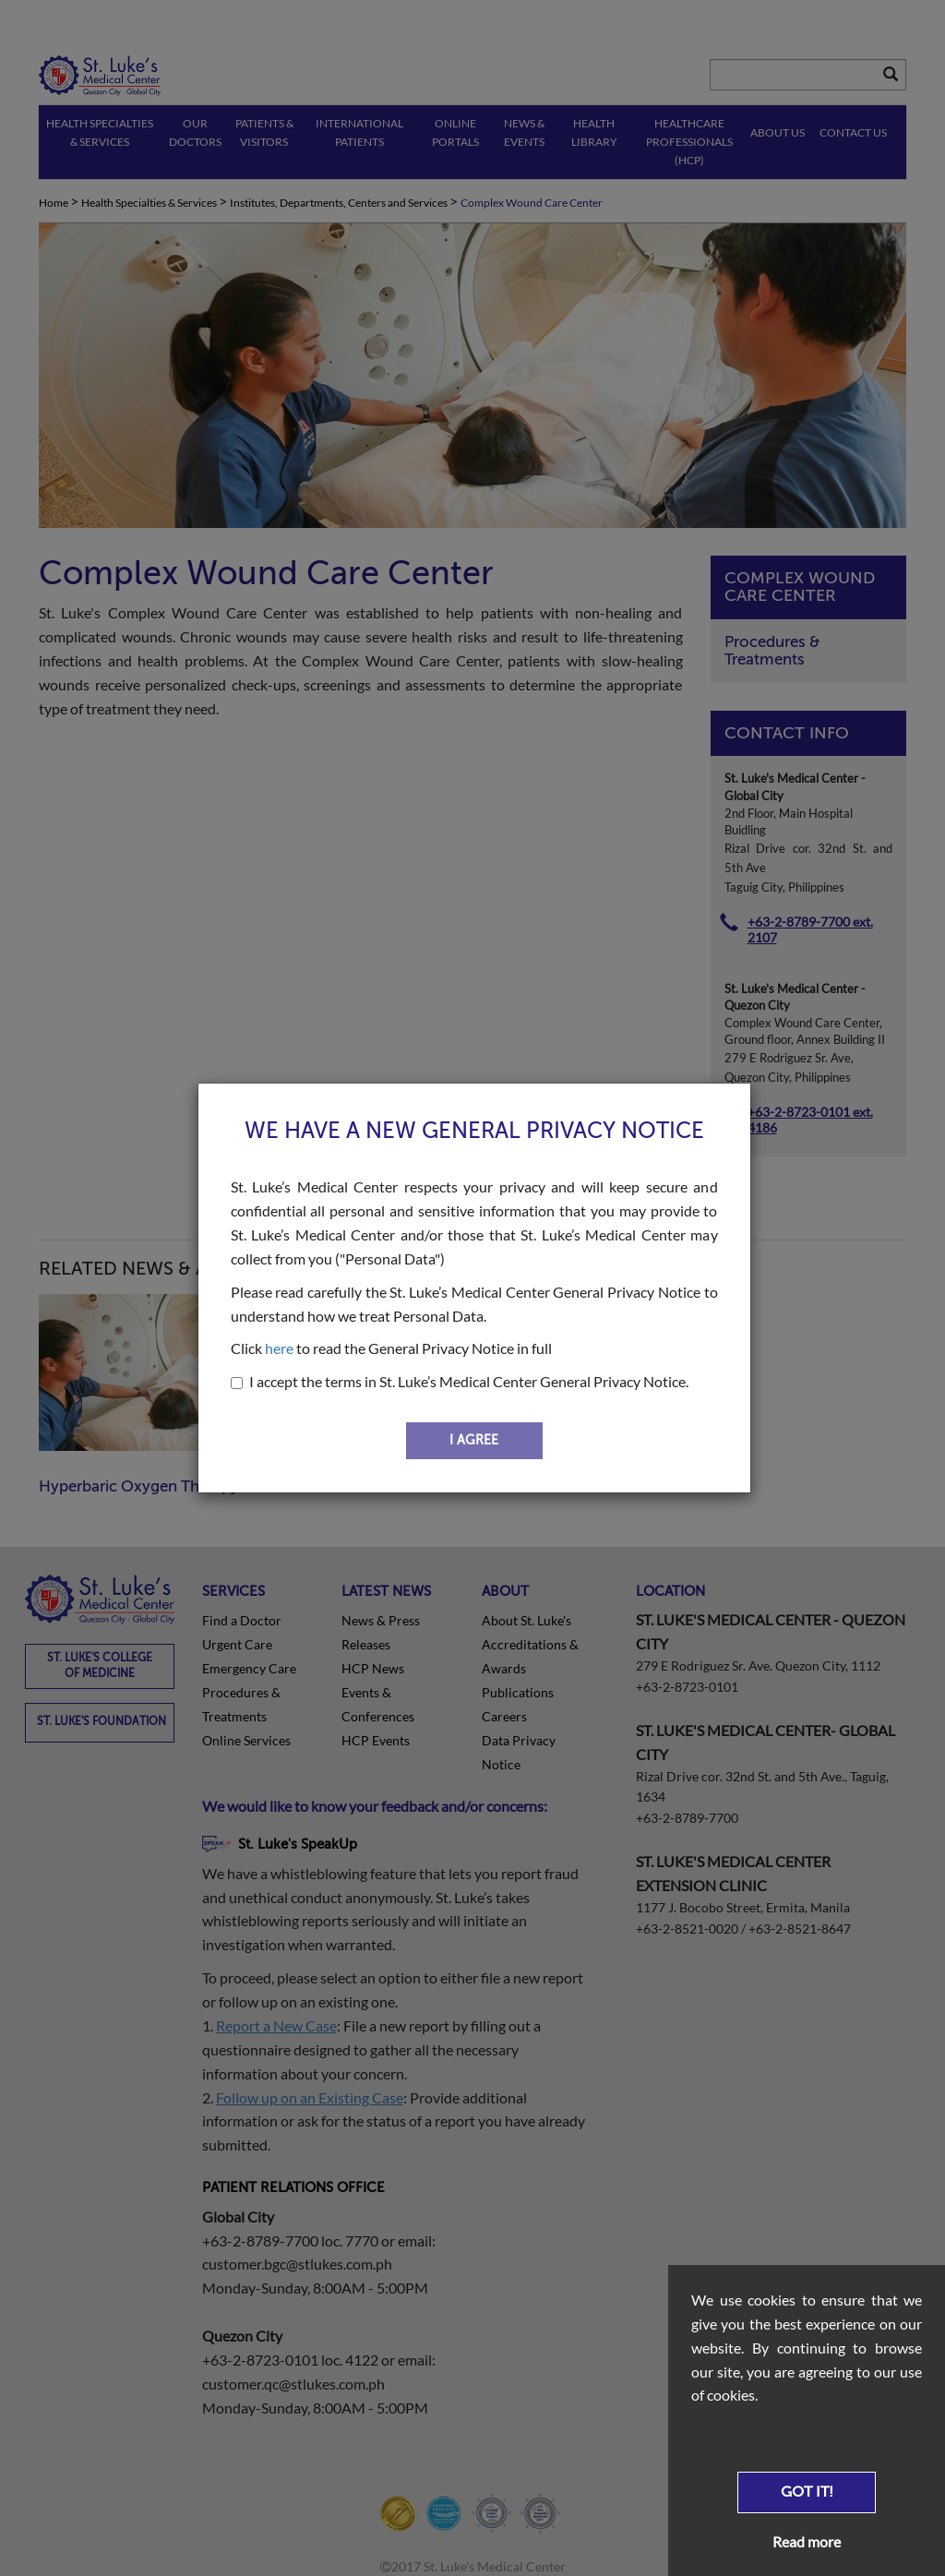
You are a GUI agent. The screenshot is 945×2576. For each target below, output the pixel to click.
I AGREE (473, 1440)
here (279, 1348)
